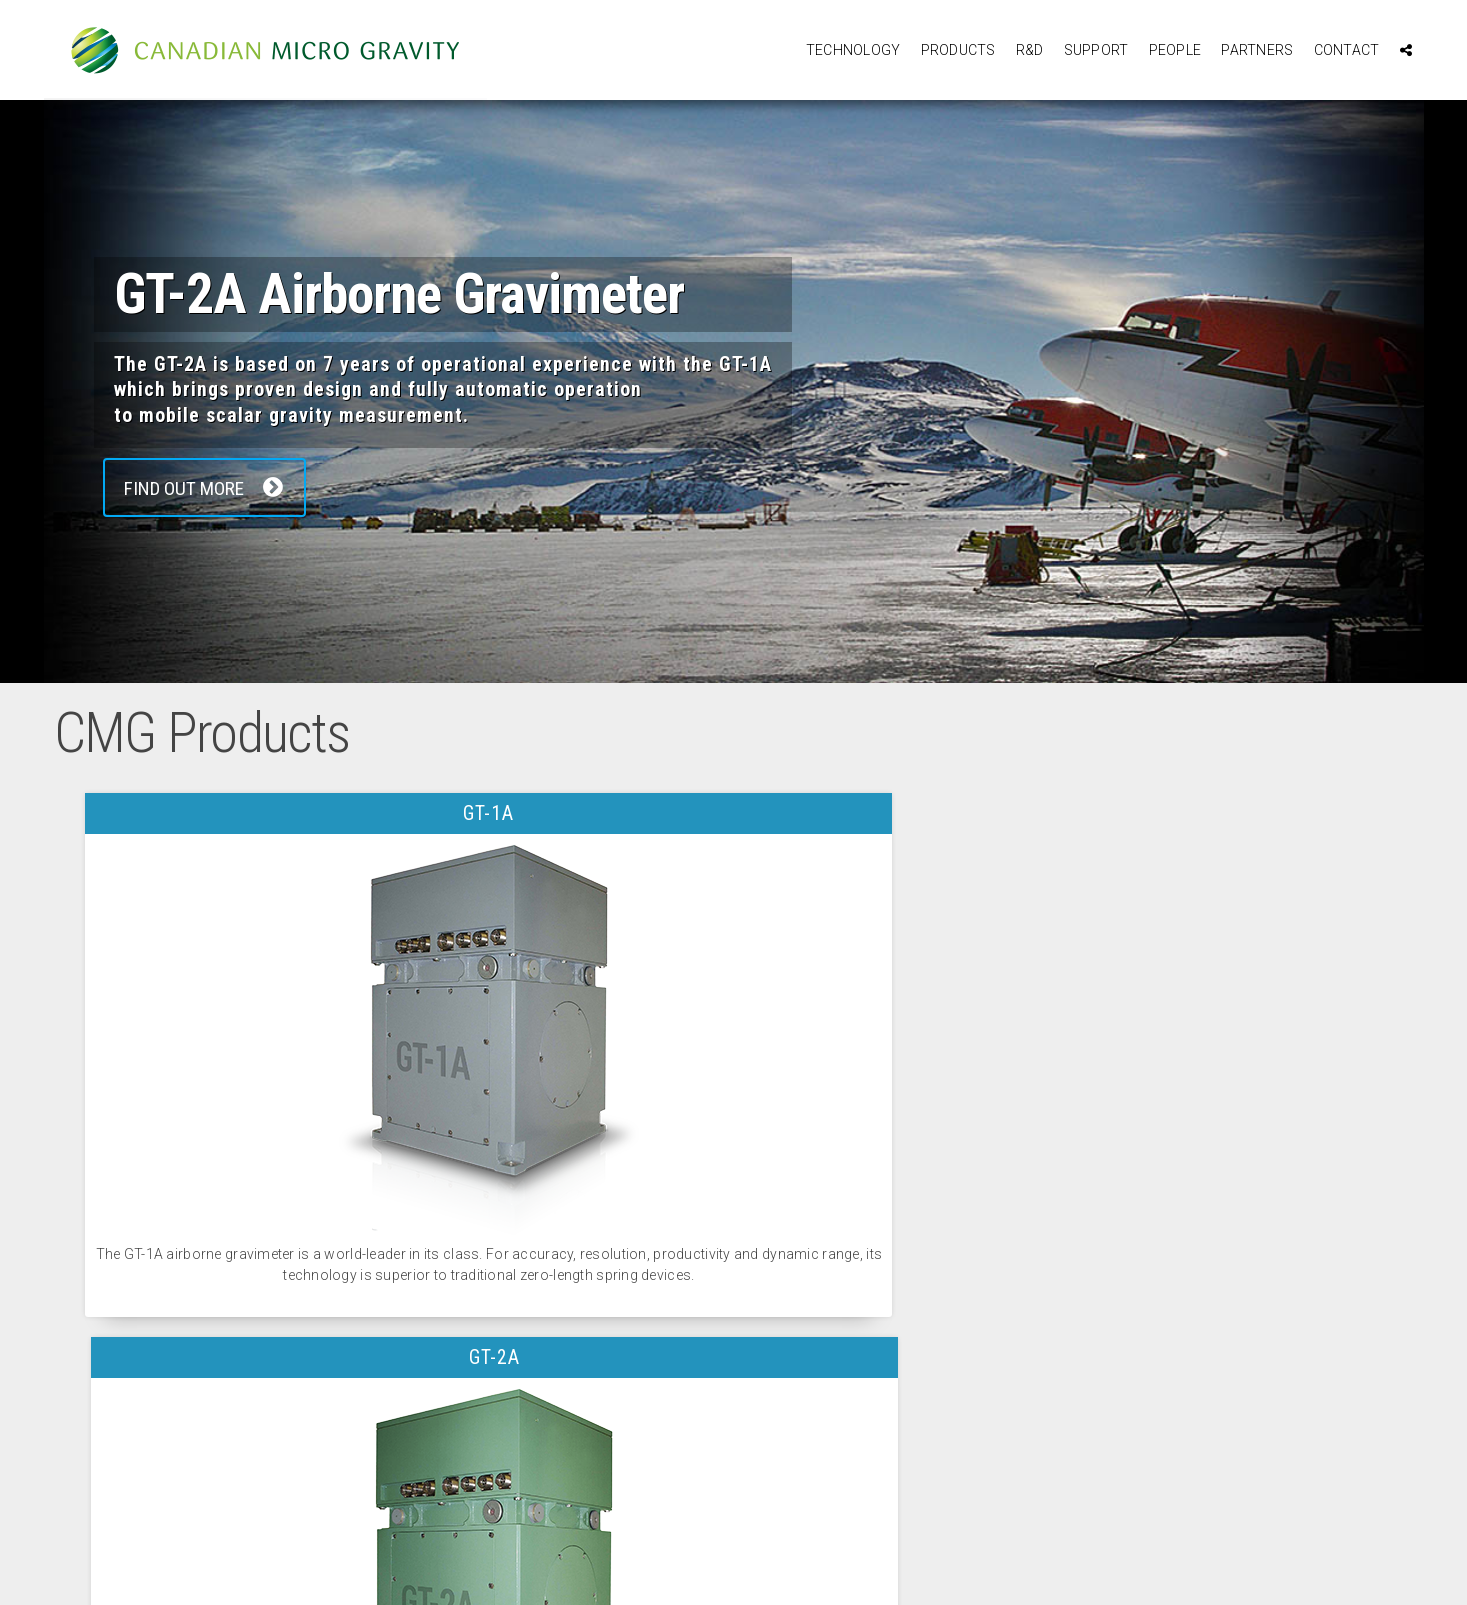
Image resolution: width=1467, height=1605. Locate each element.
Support (1096, 50)
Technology (853, 50)
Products (958, 50)
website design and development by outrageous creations (733, 1571)
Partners (1257, 50)
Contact (1347, 50)
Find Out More (212, 488)
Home (164, 1493)
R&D (1030, 50)
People (1175, 50)
